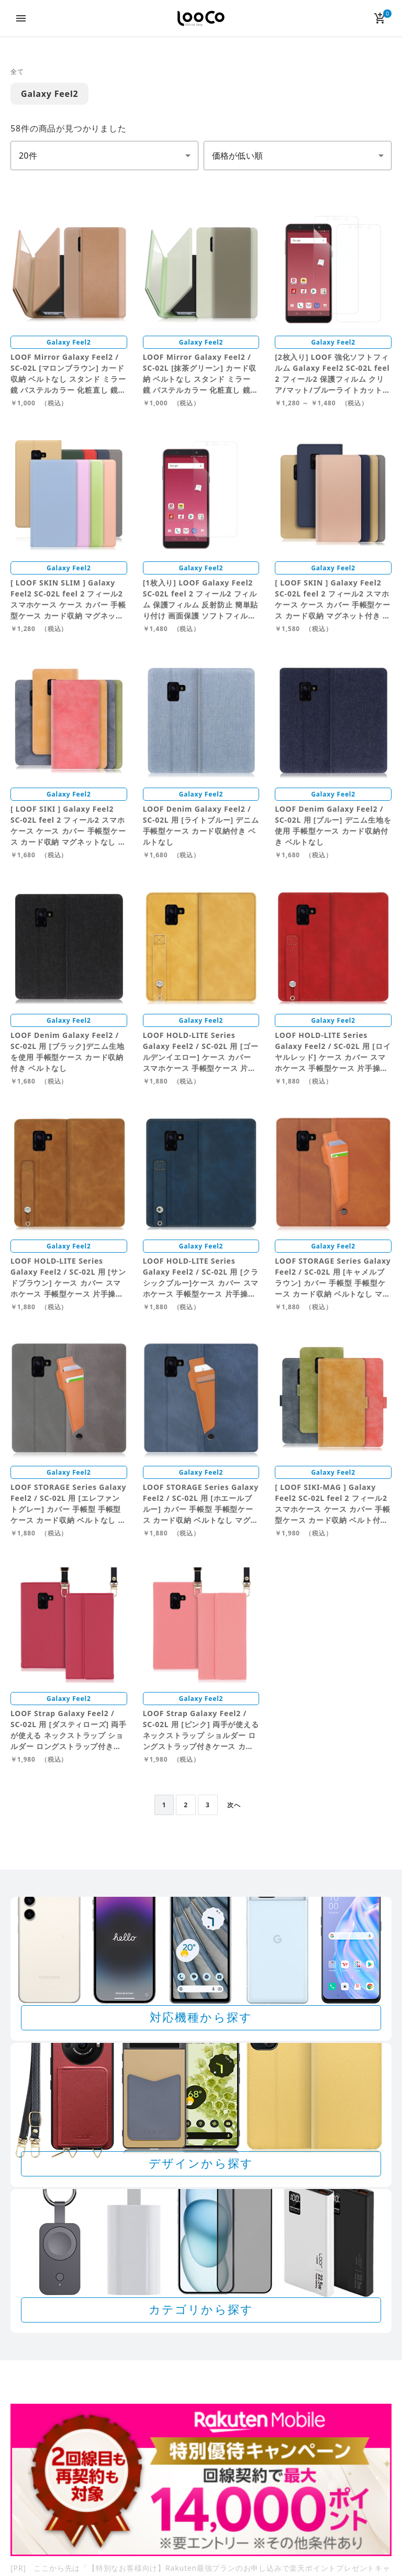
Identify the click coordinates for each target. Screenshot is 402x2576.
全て (17, 71)
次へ (234, 1804)
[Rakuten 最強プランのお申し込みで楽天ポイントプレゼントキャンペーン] (201, 2480)
